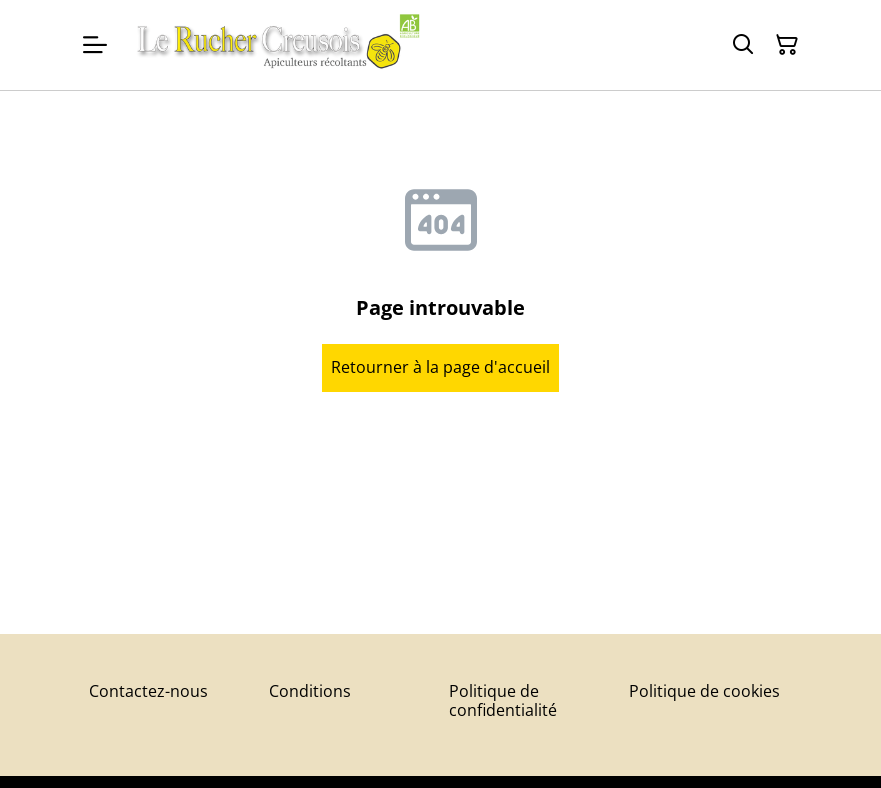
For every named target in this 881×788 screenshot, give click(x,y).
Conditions (310, 691)
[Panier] (787, 45)
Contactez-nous (148, 691)
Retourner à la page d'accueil (440, 367)
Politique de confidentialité (503, 700)
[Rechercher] (743, 45)
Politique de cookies (704, 691)
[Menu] (95, 45)
